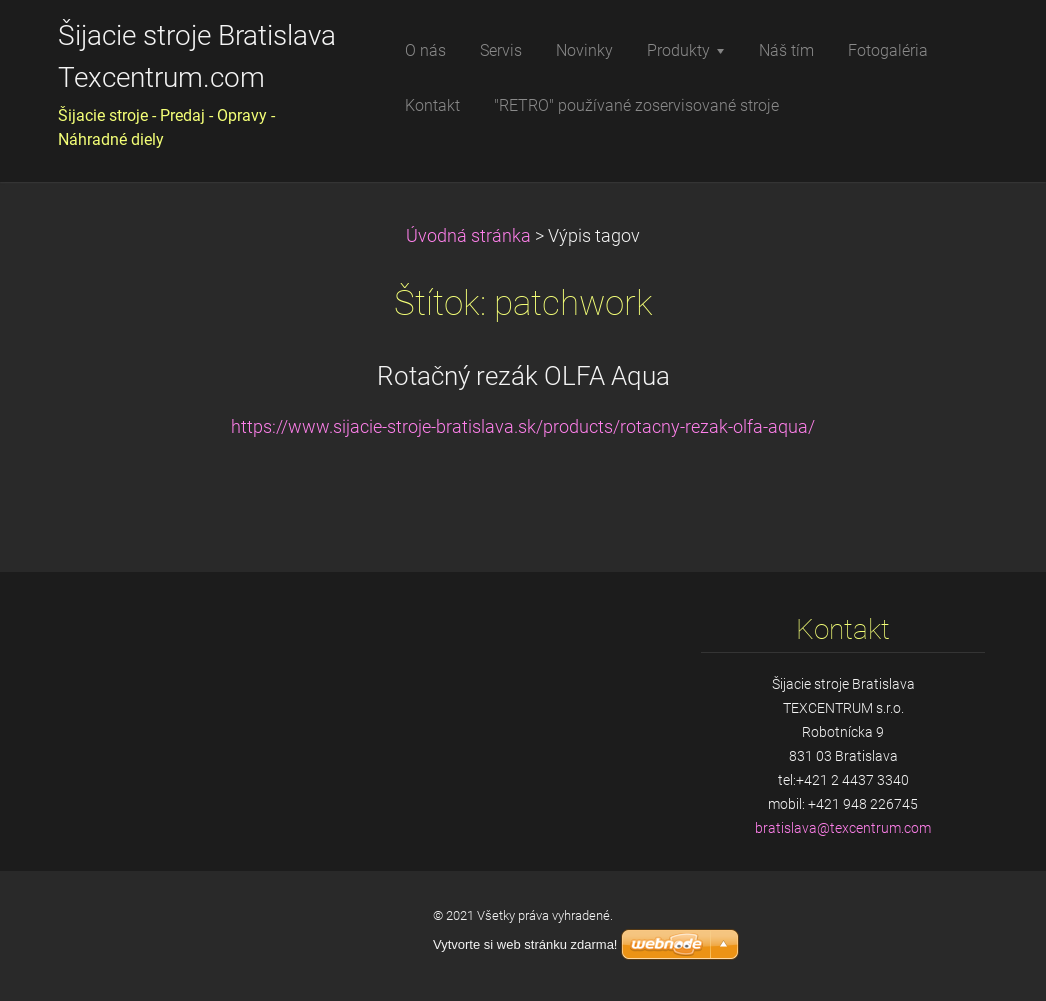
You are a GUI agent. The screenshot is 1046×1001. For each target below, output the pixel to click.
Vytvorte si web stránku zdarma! (525, 944)
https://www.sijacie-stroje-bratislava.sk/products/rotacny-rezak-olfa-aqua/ (523, 427)
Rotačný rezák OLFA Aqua (523, 376)
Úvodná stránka (468, 236)
